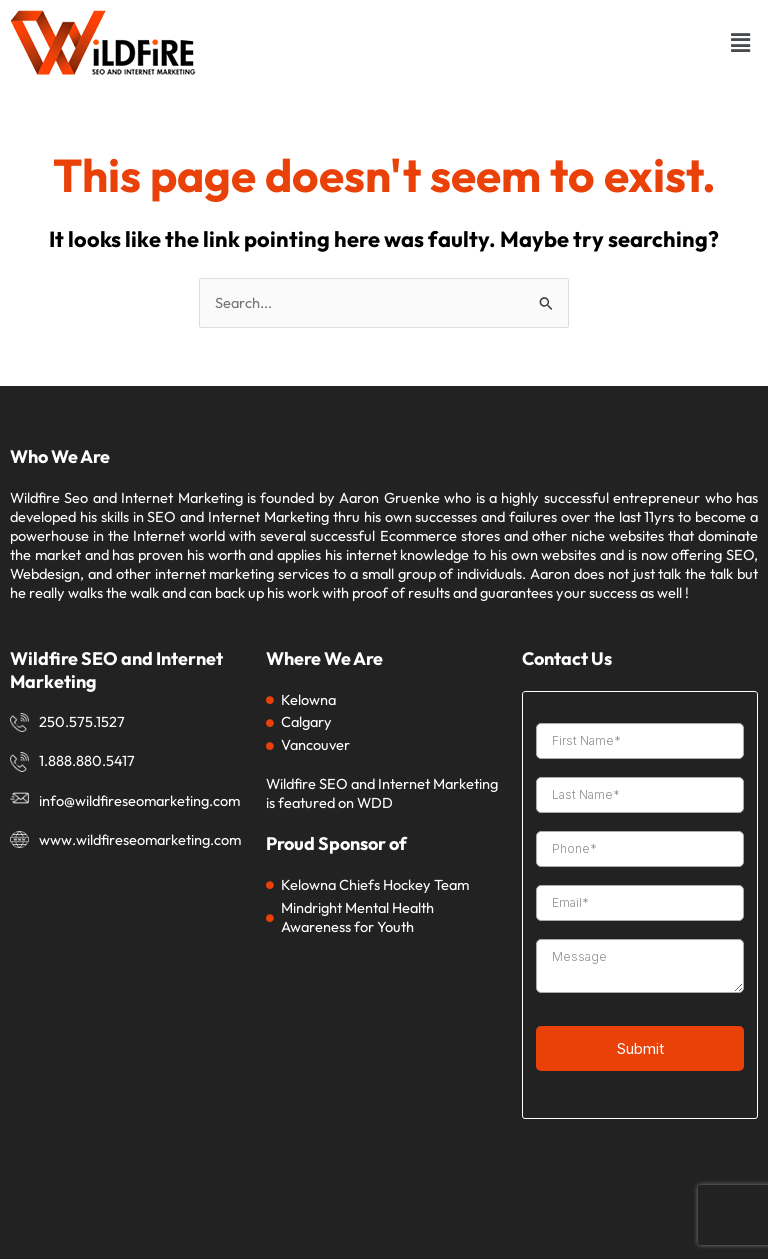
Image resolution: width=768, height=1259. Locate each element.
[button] (741, 42)
